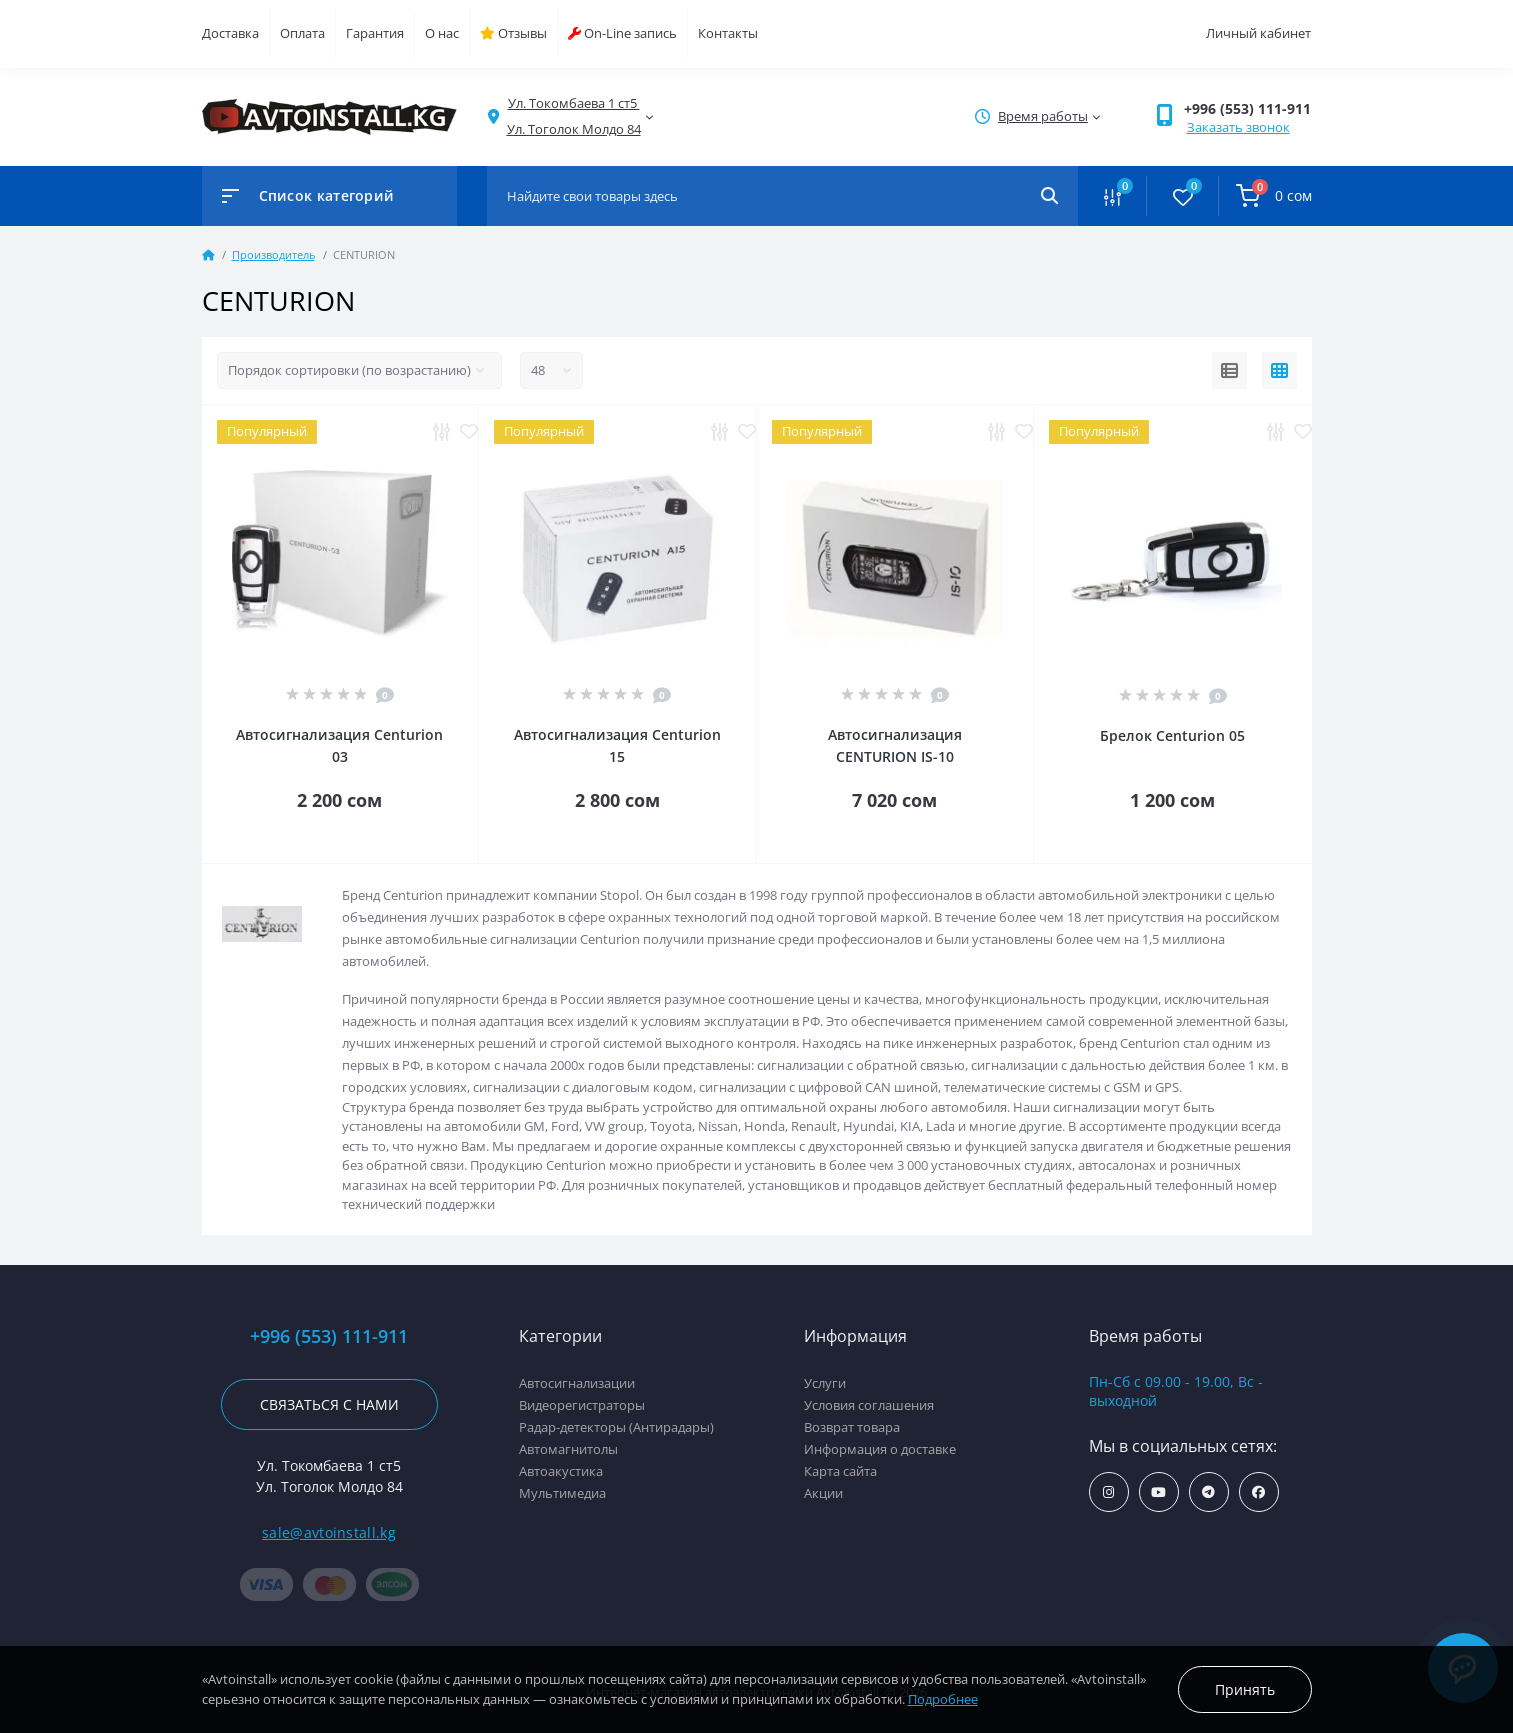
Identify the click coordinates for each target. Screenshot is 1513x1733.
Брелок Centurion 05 (1172, 735)
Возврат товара (852, 1427)
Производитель (273, 254)
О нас (442, 33)
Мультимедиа (562, 1493)
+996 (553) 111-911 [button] (1247, 108)
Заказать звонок (1238, 127)
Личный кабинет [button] (1258, 33)
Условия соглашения (869, 1405)
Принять (1245, 1689)
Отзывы (513, 33)
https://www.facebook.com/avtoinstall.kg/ (1258, 1492)
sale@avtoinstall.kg (329, 1532)
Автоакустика (561, 1471)
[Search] (1049, 196)
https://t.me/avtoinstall (1208, 1492)
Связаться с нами (329, 1404)
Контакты (728, 33)
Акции (823, 1493)
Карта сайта (840, 1471)
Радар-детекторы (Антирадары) (616, 1427)
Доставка (230, 33)
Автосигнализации (577, 1383)
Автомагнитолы (568, 1449)
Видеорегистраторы (582, 1405)
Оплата (302, 33)
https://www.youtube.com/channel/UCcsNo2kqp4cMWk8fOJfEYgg (1158, 1492)
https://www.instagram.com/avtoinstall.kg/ (1108, 1492)
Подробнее (943, 1699)
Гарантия (375, 33)
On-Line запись (622, 33)
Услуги (825, 1383)
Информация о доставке (880, 1449)
